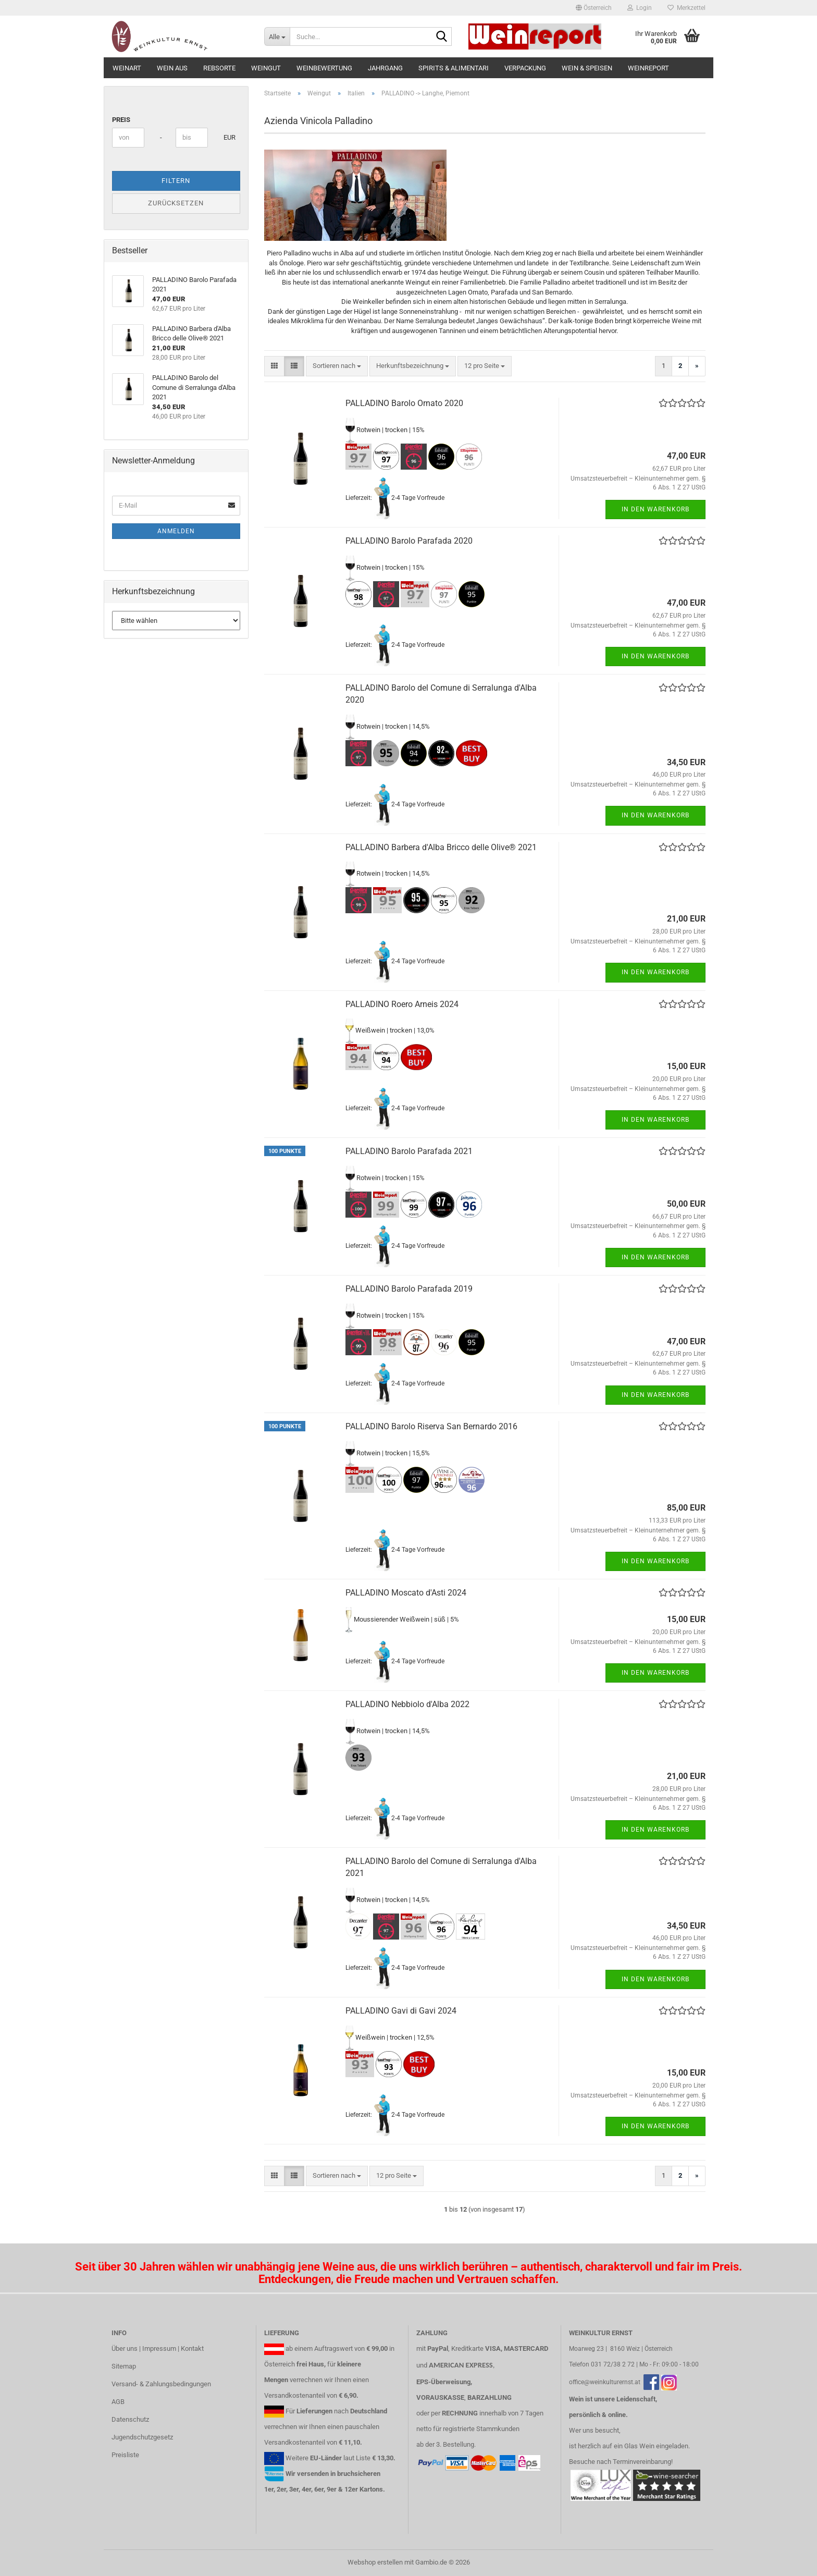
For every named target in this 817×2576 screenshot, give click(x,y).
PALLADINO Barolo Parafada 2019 (409, 1289)
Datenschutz (130, 2419)
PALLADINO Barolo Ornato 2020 (404, 403)
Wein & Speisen (587, 68)
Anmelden (176, 531)
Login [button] (639, 7)
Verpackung (525, 68)
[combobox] (337, 366)
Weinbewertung (324, 68)
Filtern (176, 181)
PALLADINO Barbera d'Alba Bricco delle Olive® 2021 (441, 847)
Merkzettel (686, 7)
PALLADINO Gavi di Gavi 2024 (400, 2011)
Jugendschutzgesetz (142, 2437)
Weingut (266, 68)
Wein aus (172, 68)
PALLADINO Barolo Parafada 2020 (409, 541)
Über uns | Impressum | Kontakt (158, 2348)
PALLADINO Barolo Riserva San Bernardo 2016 (431, 1426)
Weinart (127, 68)
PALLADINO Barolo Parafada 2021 (409, 1151)
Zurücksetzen (176, 203)
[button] (594, 8)
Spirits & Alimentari (453, 68)
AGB (118, 2402)
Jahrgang (385, 68)
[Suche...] (277, 36)
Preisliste (125, 2455)
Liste (363, 2458)
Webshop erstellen (375, 2562)
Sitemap (124, 2366)
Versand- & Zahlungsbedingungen (161, 2384)
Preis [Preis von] (121, 120)
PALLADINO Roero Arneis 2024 (402, 1004)
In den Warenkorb (655, 509)
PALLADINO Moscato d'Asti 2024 (405, 1593)
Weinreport (648, 68)
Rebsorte (219, 68)
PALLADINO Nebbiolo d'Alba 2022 (407, 1704)
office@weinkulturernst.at (604, 2382)
